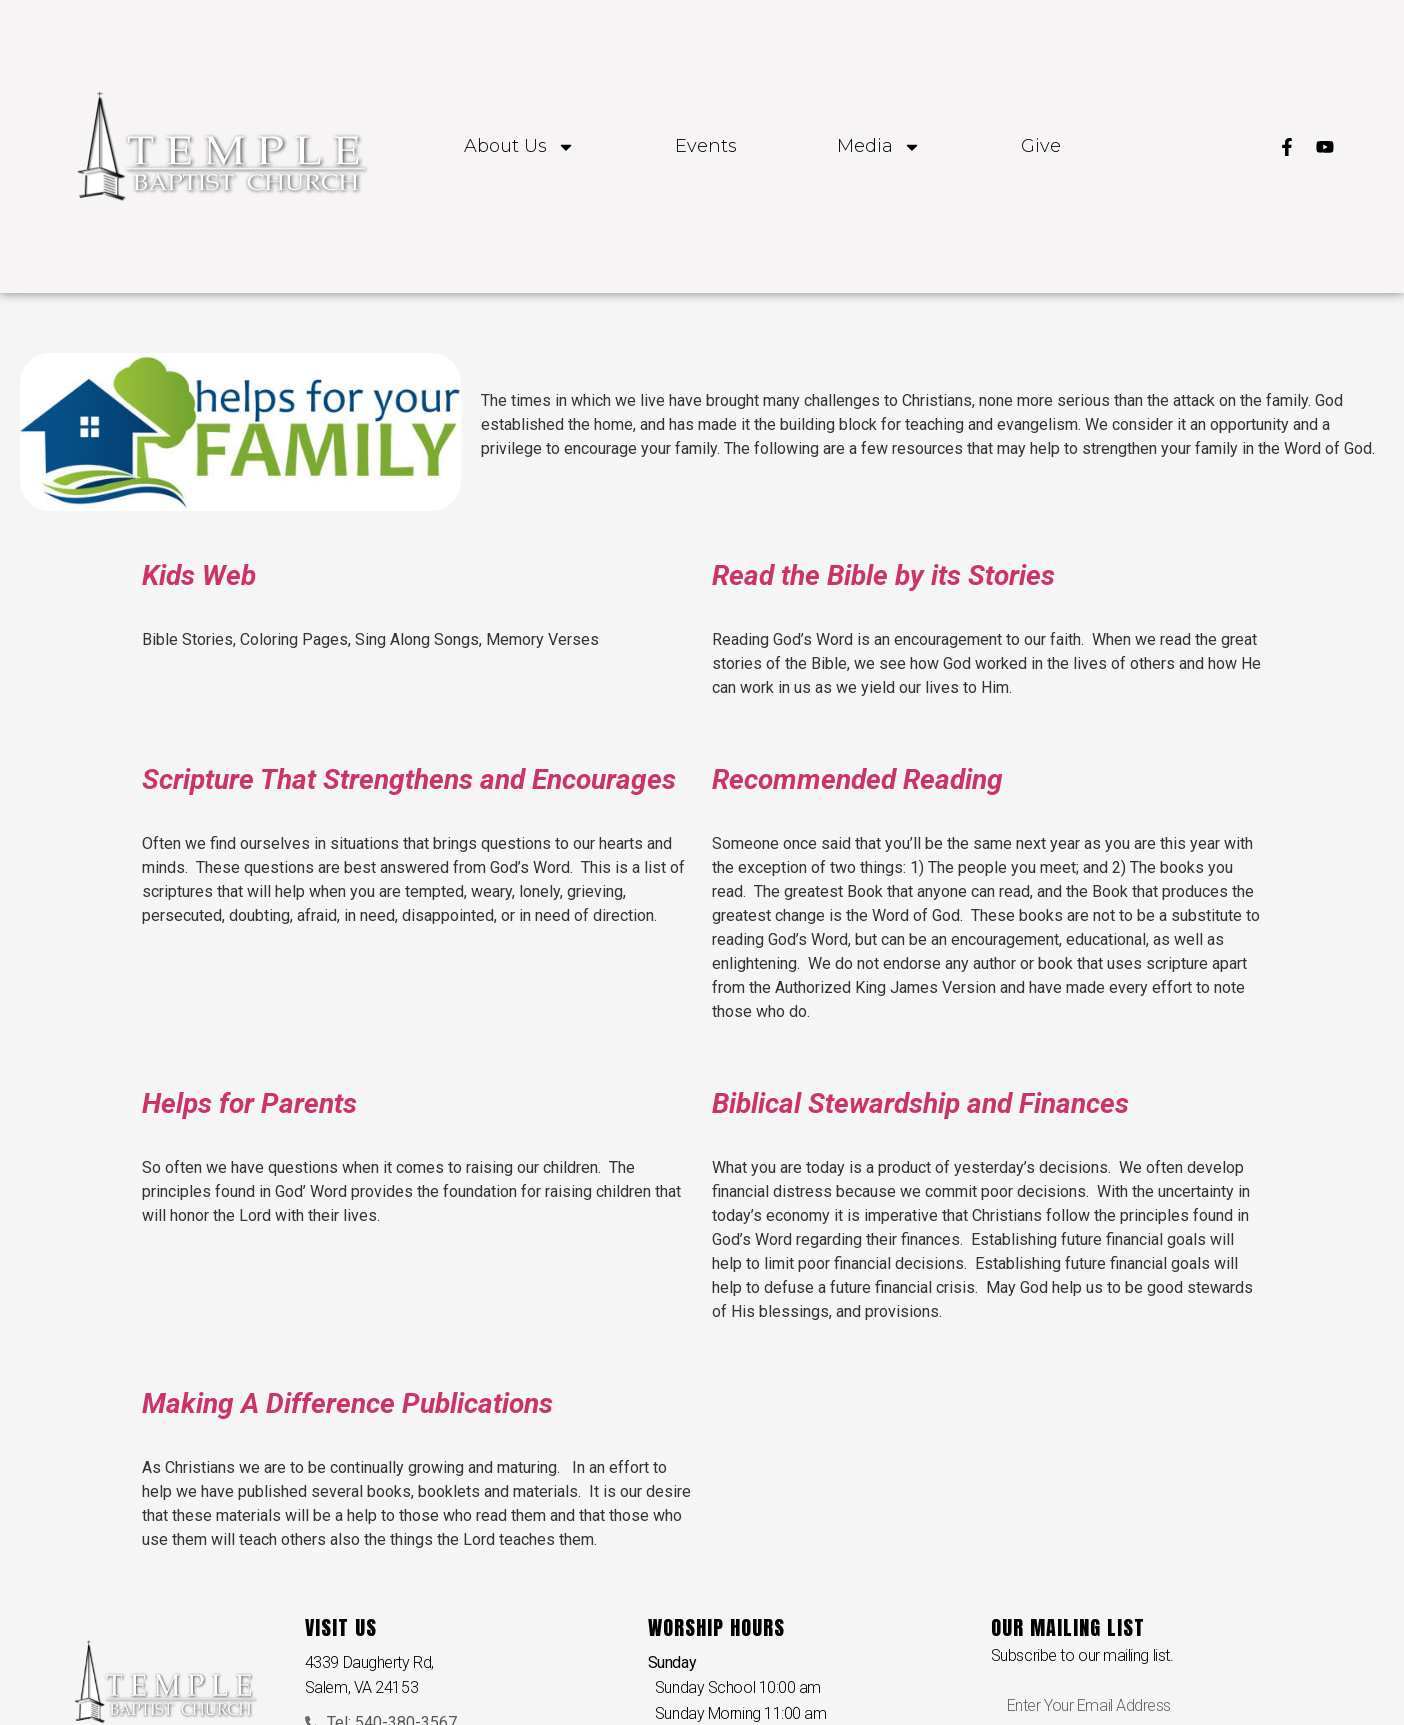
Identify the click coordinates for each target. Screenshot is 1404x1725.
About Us (519, 147)
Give (1041, 147)
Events (706, 147)
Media (879, 147)
